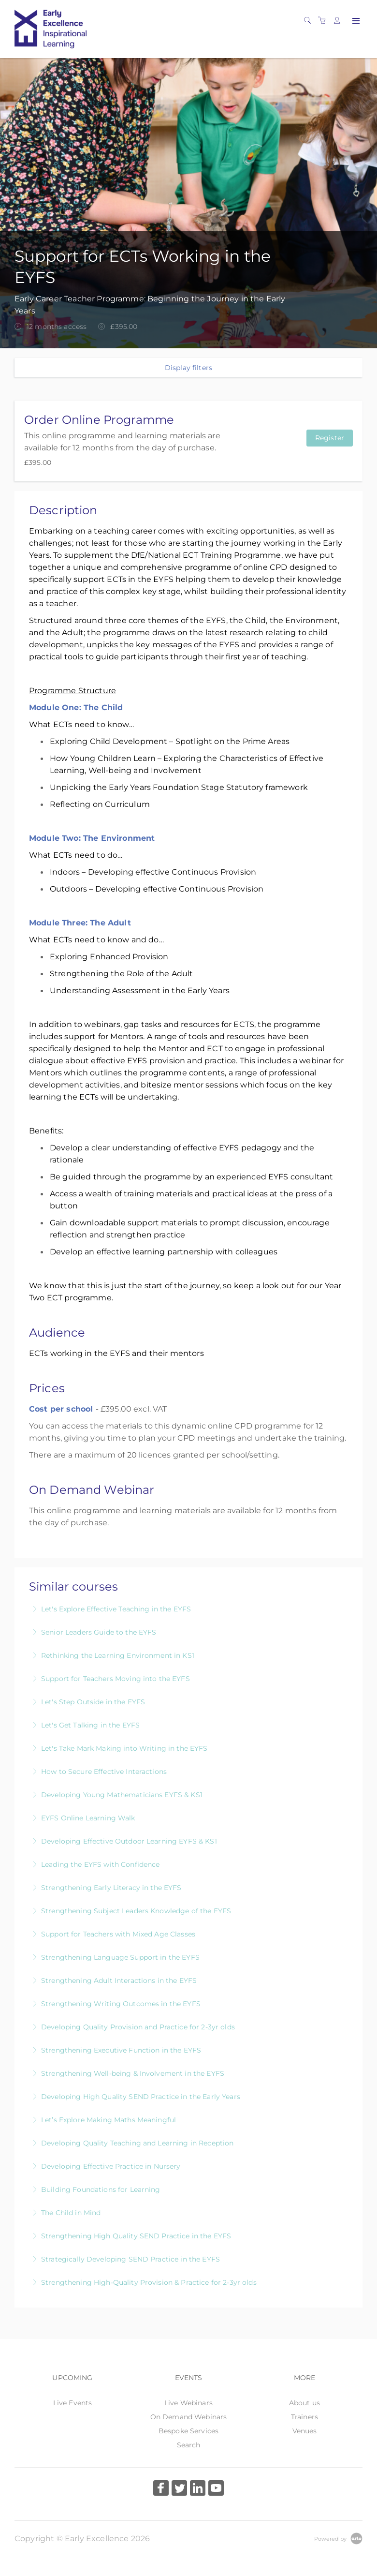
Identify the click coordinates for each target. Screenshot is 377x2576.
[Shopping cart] (324, 20)
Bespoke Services (188, 2431)
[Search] (310, 20)
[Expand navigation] (355, 21)
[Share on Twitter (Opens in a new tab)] (179, 2489)
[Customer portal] (339, 21)
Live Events (72, 2402)
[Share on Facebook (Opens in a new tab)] (161, 2489)
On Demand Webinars (188, 2416)
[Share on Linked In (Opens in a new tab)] (197, 2489)
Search (189, 2445)
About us (304, 2402)
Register (329, 437)
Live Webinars (188, 2402)
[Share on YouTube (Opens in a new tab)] (216, 2489)
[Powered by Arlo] (338, 2538)
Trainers (304, 2416)
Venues (304, 2431)
